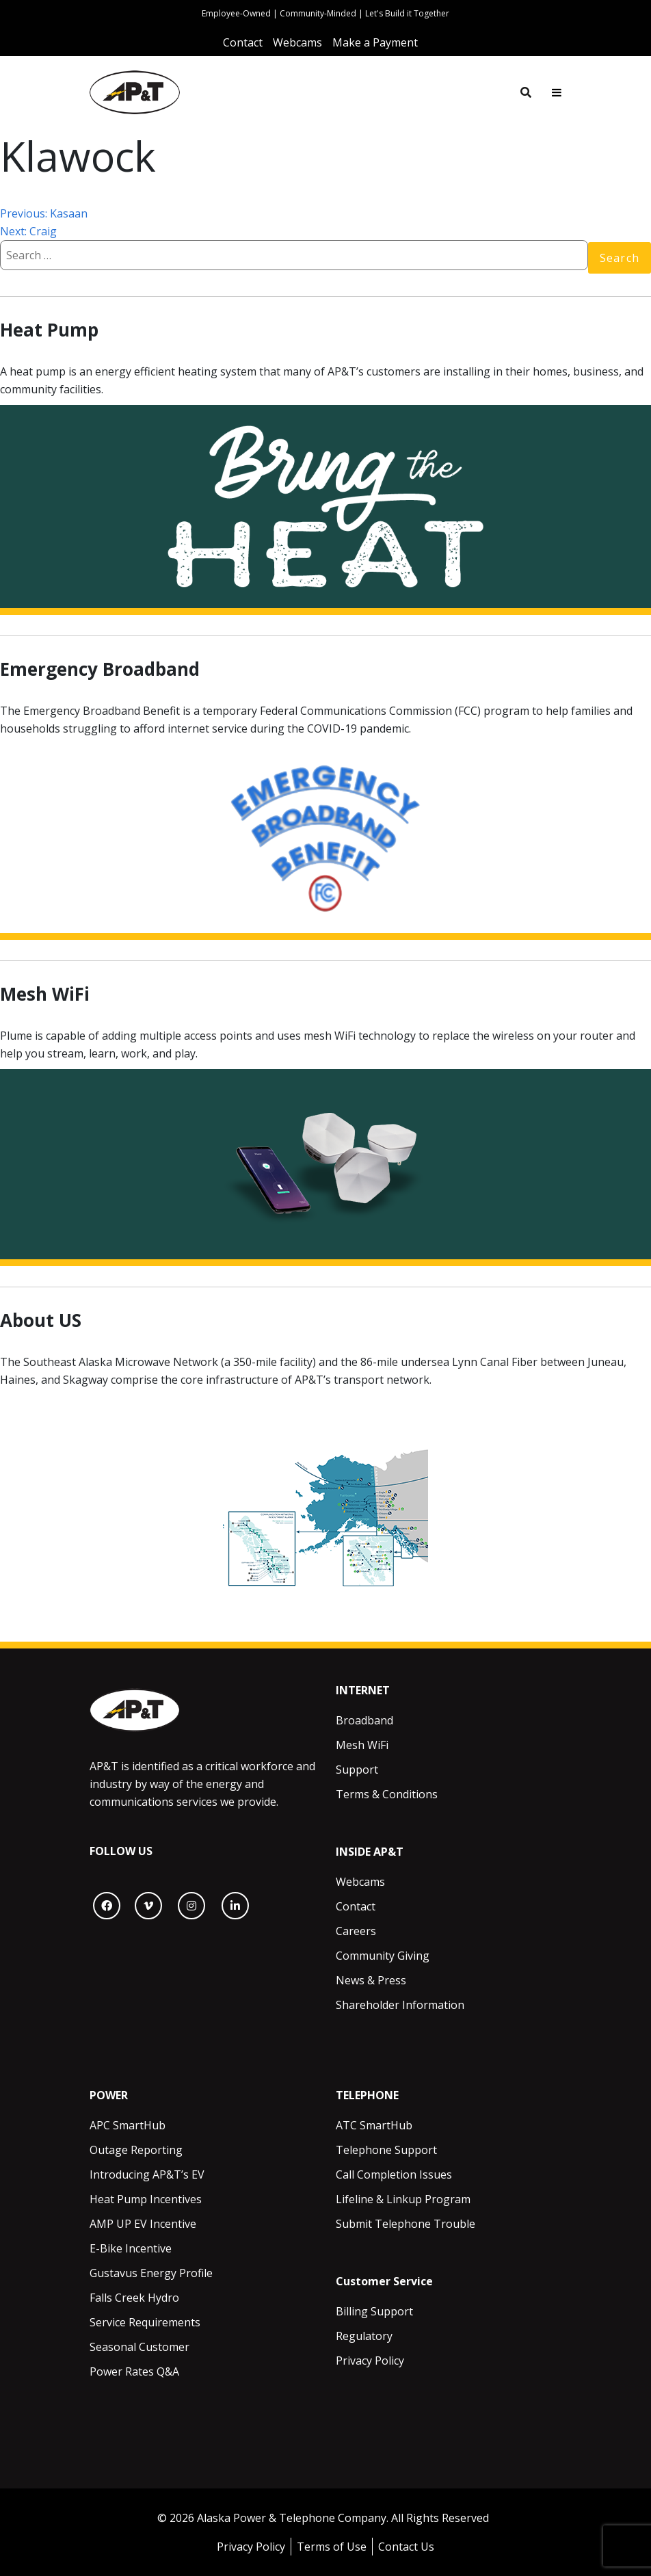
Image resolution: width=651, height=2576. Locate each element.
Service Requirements (145, 2322)
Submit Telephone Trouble (405, 2223)
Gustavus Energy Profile (151, 2273)
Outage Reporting (136, 2149)
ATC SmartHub (374, 2125)
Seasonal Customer (139, 2346)
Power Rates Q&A (134, 2371)
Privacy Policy (370, 2360)
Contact (355, 1906)
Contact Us (406, 2546)
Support (357, 1769)
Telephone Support (386, 2149)
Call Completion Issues (394, 2174)
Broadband (364, 1720)
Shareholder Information (400, 2004)
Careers (356, 1930)
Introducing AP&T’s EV (147, 2174)
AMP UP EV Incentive (143, 2223)
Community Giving (382, 1955)
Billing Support (374, 2311)
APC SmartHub (127, 2125)
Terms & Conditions (387, 1794)
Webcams (360, 1881)
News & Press (371, 1980)
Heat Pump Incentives (146, 2199)
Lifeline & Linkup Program (403, 2199)
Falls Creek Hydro (134, 2297)
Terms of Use (332, 2546)
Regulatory (364, 2335)
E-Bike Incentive (131, 2248)
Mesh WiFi (362, 1744)
